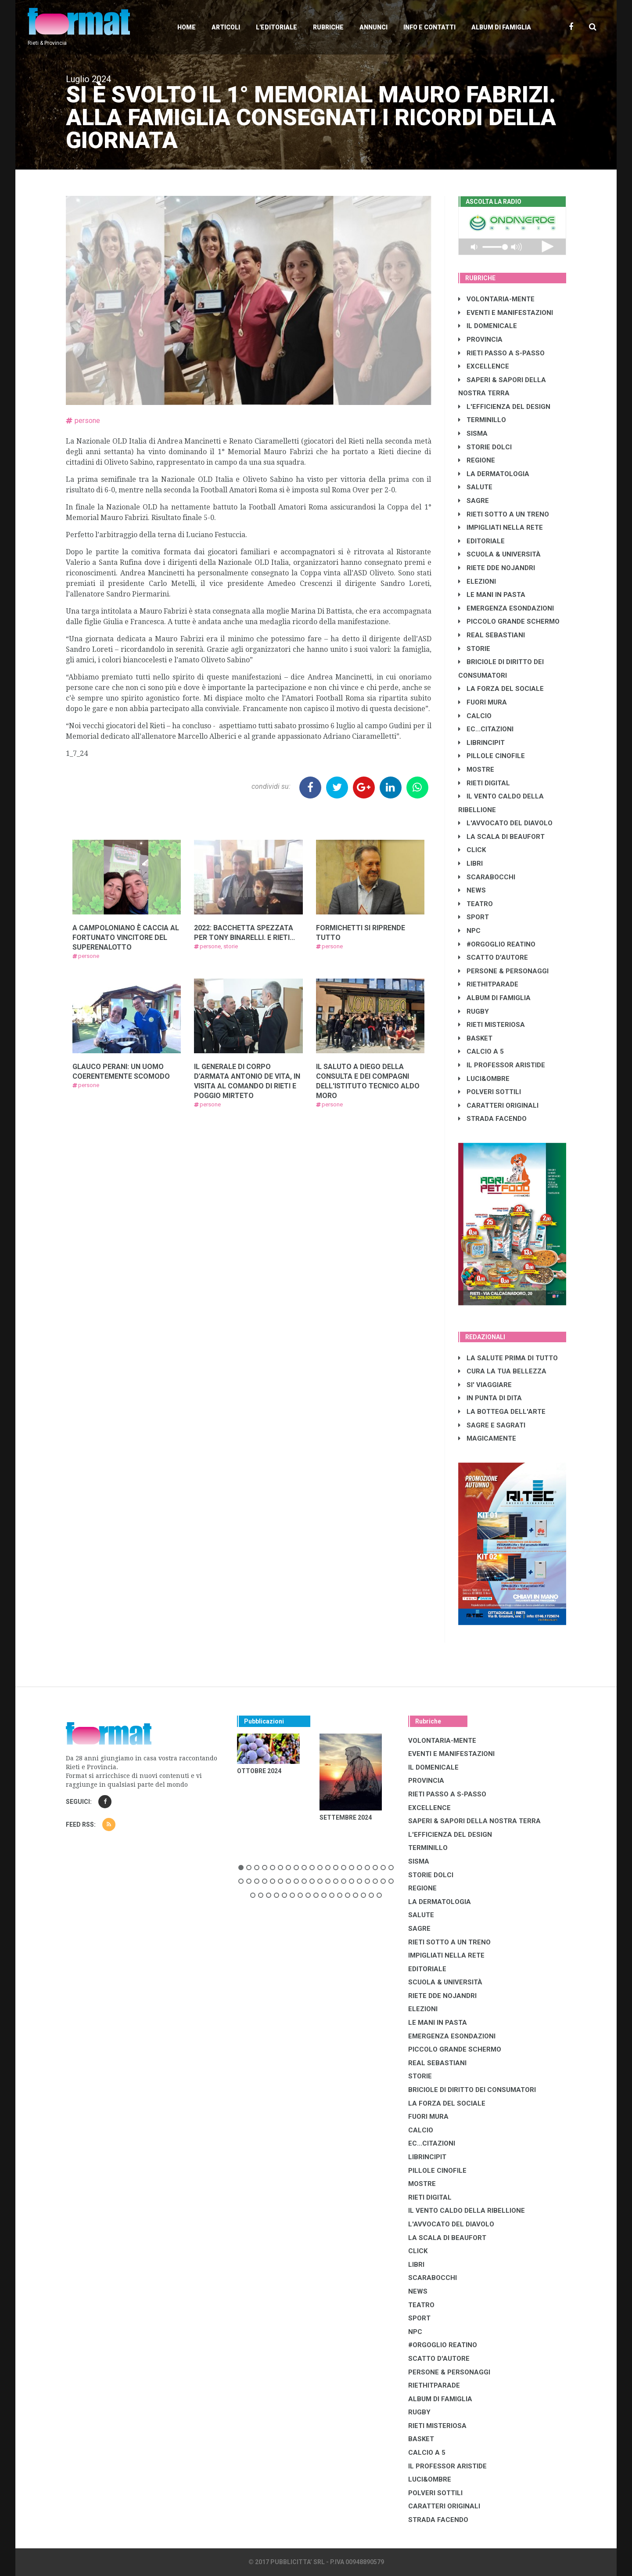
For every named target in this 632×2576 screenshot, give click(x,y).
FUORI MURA (482, 702)
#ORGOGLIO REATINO (496, 944)
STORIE (474, 649)
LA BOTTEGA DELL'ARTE (502, 1412)
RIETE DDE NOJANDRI (496, 568)
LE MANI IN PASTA (491, 595)
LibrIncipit (481, 743)
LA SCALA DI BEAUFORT (501, 837)
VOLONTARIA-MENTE (496, 299)
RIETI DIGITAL (484, 783)
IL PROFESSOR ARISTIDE (501, 1065)
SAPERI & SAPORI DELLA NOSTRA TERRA (474, 1821)
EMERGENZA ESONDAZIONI (506, 608)
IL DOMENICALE (487, 326)
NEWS (472, 890)
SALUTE (475, 487)
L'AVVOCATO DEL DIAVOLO (505, 823)
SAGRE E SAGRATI (491, 1425)
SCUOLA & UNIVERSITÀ (499, 554)
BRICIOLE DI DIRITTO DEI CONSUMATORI (472, 2090)
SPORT (473, 917)
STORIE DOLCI (485, 447)
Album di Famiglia (501, 27)
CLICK (472, 850)
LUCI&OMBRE (484, 1079)
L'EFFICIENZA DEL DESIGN (504, 407)
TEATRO (475, 904)
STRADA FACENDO (492, 1119)
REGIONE (476, 460)
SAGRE (473, 501)
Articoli (226, 27)
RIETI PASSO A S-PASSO (501, 353)
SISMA (473, 433)
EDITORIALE (481, 541)
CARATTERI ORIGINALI (498, 1105)
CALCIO (475, 716)
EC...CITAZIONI (486, 729)
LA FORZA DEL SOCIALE (501, 689)
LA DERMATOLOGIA (493, 474)
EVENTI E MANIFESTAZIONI (505, 313)
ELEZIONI (477, 581)
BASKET (475, 1038)
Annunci (373, 27)
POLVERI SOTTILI (489, 1092)
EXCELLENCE (483, 366)
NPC (469, 931)
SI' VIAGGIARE (485, 1385)
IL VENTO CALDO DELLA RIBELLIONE (466, 2211)
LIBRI (470, 863)
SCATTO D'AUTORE (493, 957)
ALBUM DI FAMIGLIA (494, 998)
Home (186, 27)
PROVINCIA (480, 339)
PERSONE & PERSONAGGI (503, 971)
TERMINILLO (482, 420)
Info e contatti (429, 27)
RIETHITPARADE (488, 984)
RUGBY (473, 1011)
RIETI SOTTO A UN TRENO (503, 514)
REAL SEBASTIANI (491, 635)
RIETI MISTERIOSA (491, 1025)
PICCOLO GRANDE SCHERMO (509, 621)
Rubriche (328, 27)
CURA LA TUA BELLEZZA (502, 1371)
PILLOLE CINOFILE (491, 756)
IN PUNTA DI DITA (490, 1398)
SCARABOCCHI (486, 877)
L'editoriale (276, 27)
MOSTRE (476, 769)
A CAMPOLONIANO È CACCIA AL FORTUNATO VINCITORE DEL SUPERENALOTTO (125, 937)
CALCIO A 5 (481, 1051)
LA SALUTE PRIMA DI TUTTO (508, 1358)
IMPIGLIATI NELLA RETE (500, 527)
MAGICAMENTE (487, 1438)
